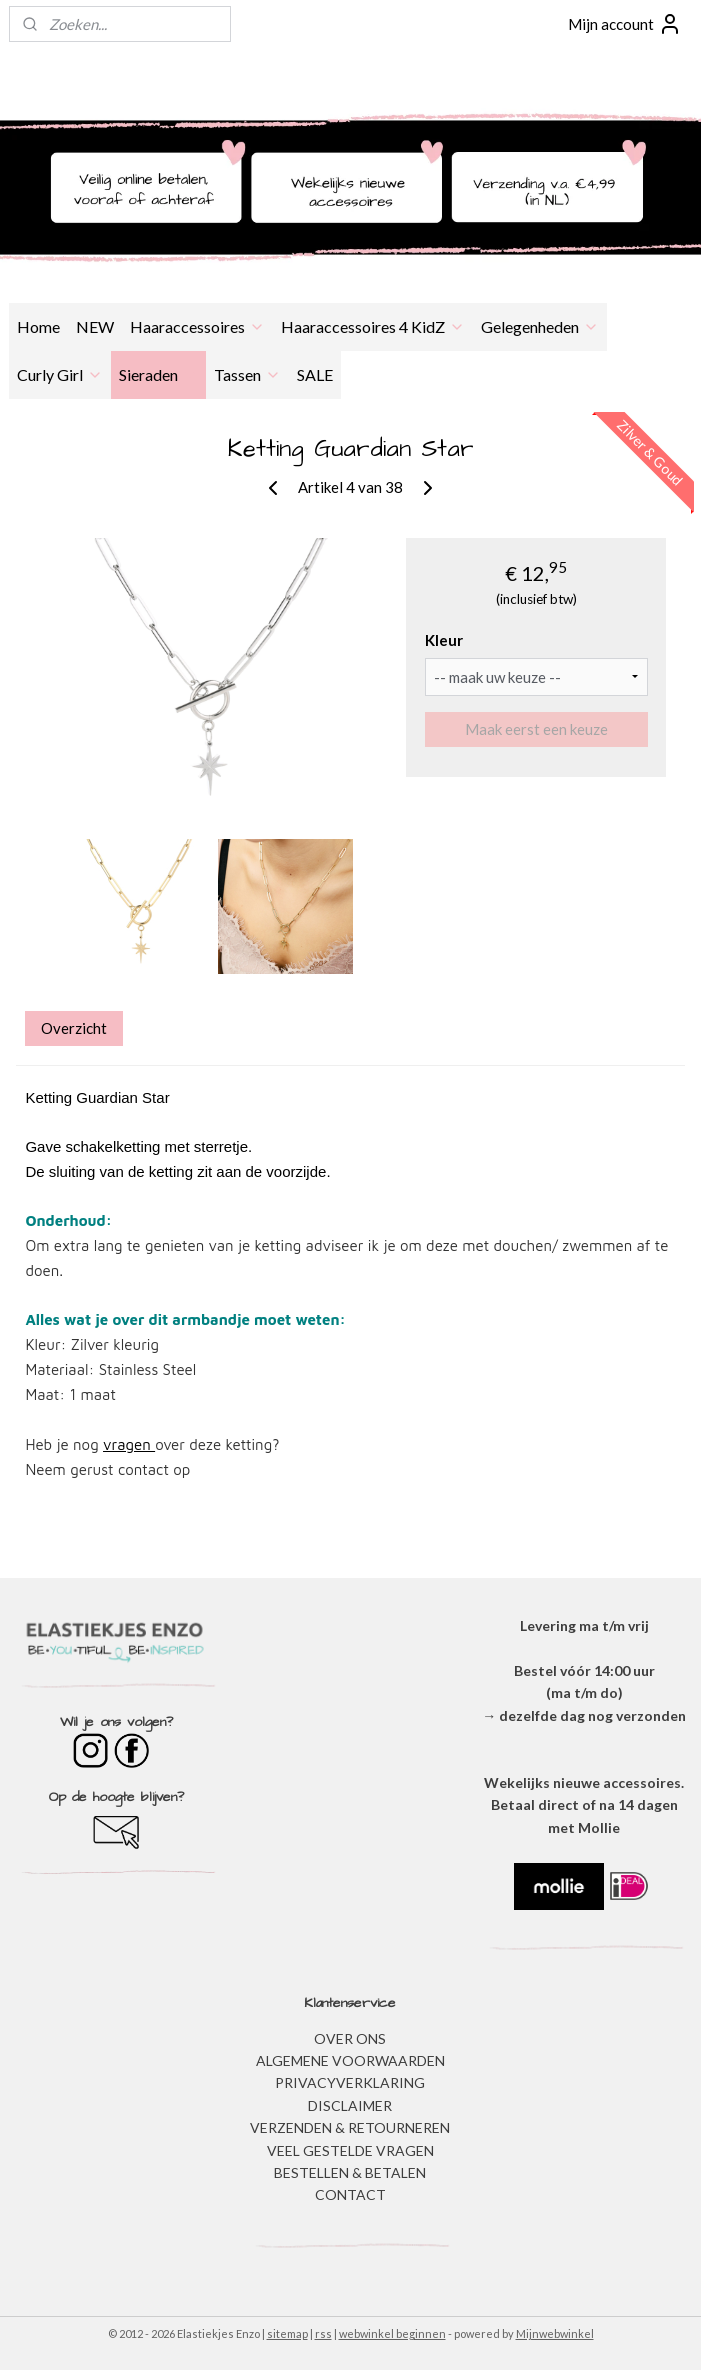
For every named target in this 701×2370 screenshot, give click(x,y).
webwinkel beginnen (392, 2333)
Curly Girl (60, 374)
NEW (95, 326)
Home (38, 326)
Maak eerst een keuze (536, 729)
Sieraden (158, 374)
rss (323, 2333)
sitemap (287, 2333)
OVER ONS (350, 2038)
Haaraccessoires (197, 326)
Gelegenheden (540, 326)
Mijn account (625, 24)
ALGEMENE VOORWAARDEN (350, 2060)
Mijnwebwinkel (555, 2333)
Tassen (247, 374)
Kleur (444, 640)
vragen (129, 1444)
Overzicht (74, 1028)
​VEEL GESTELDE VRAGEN (350, 2150)
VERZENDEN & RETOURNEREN (350, 2127)
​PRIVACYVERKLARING (350, 2082)
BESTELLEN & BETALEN (350, 2172)
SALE (315, 374)
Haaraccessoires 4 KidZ (373, 326)
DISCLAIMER (350, 2105)
